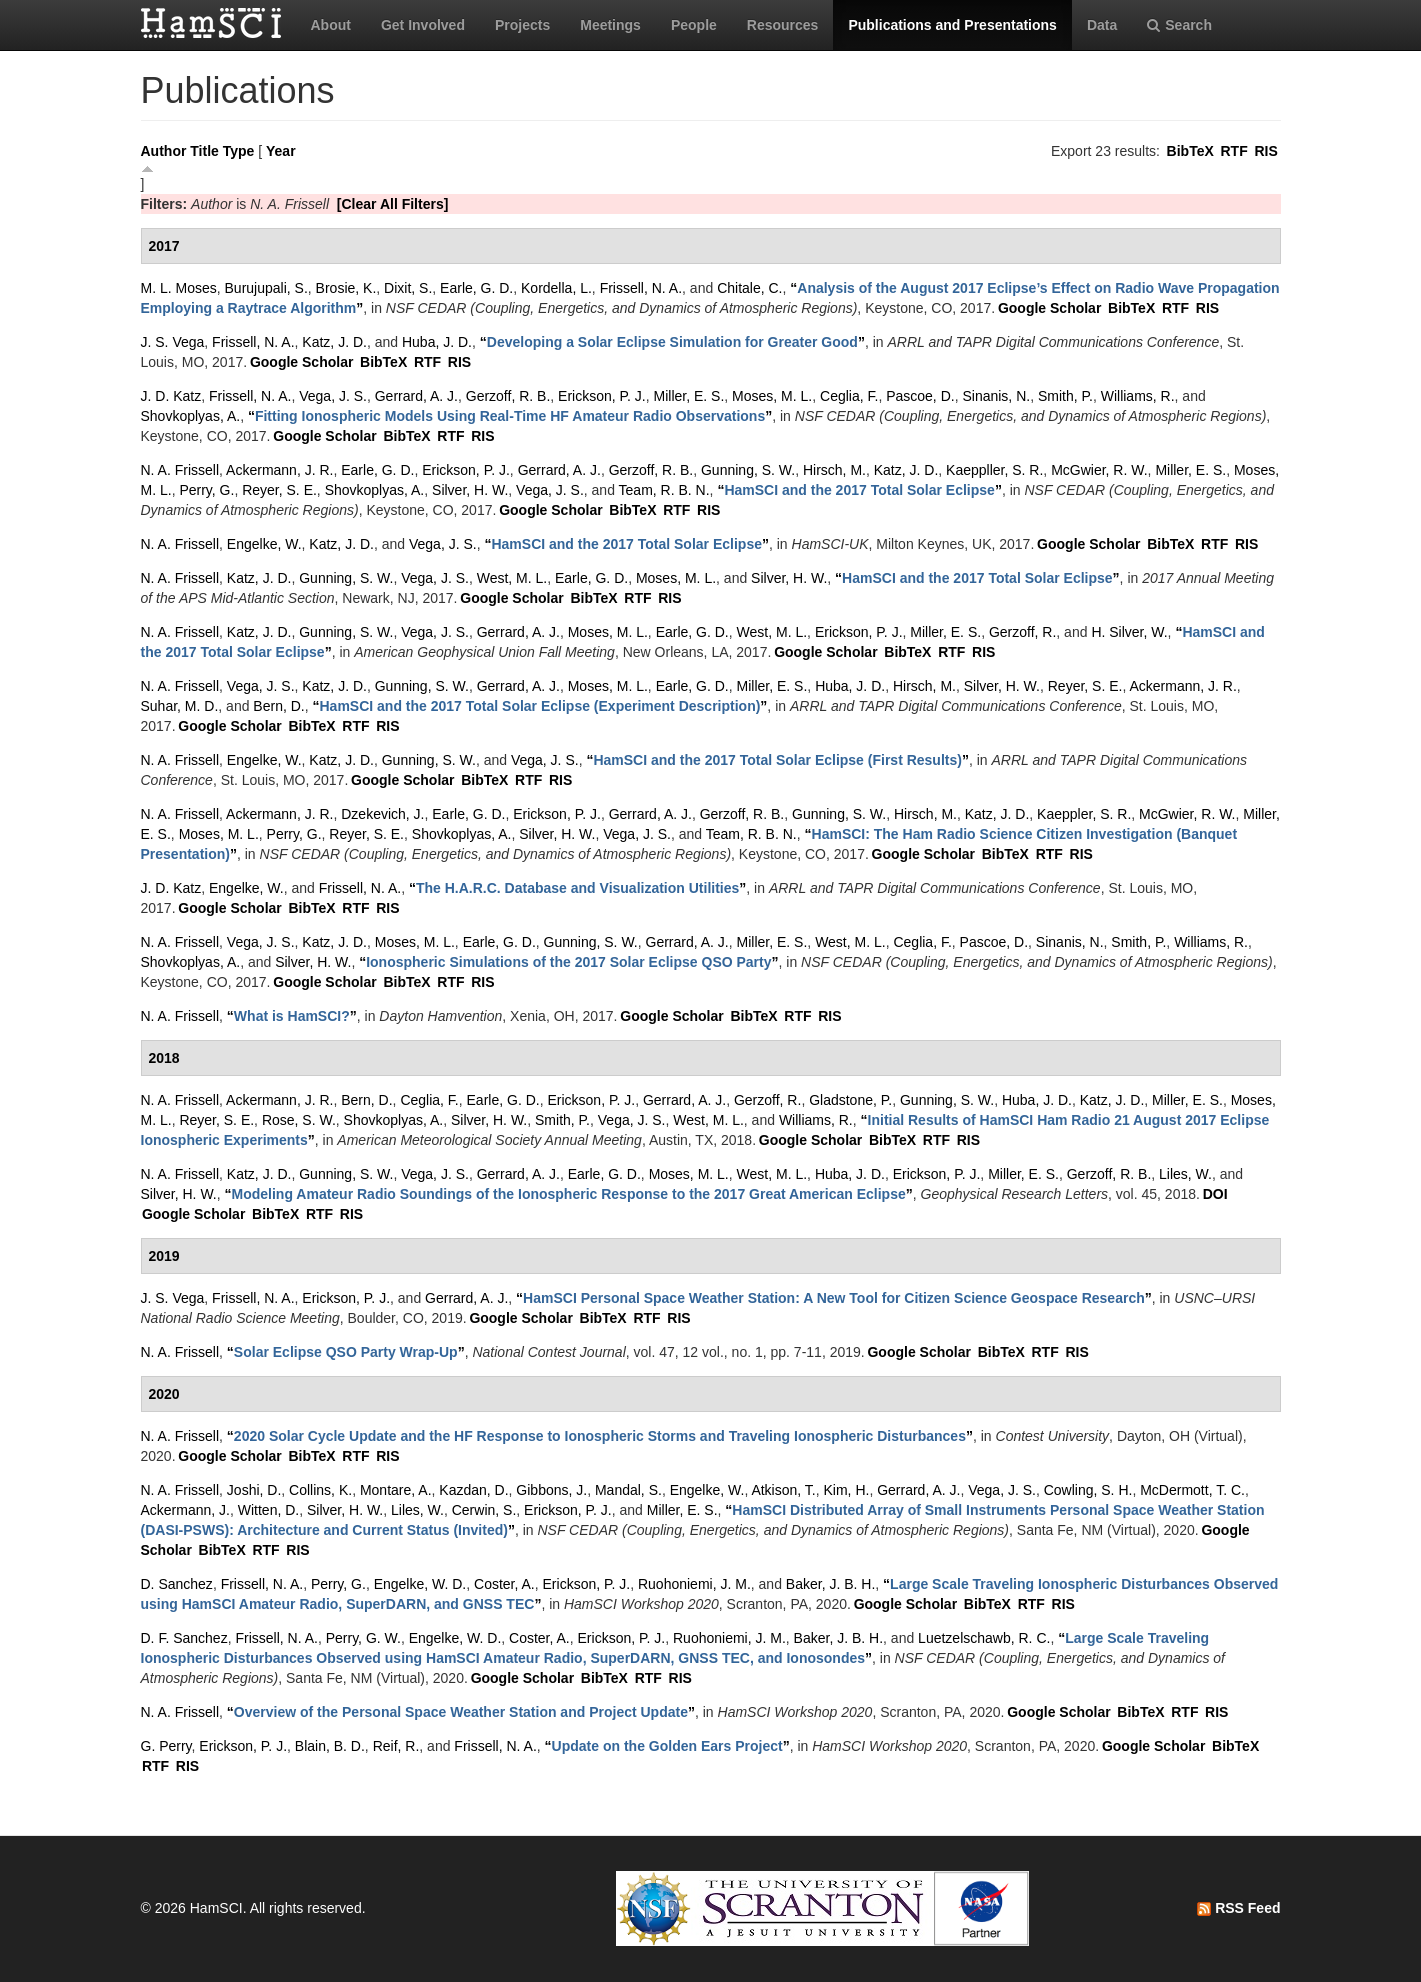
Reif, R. (396, 1746)
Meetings (610, 25)
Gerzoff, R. (1022, 632)
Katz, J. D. (334, 342)
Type (239, 151)
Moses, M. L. (772, 396)
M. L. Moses (179, 288)
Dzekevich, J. (382, 814)
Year (281, 151)
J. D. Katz (171, 396)
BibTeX (1190, 151)
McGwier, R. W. (1099, 470)
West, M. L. (512, 578)
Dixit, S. (408, 288)
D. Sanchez (177, 1584)
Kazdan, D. (473, 1490)
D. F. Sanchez (184, 1638)
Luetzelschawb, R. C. (984, 1638)
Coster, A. (504, 1584)
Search (1179, 25)
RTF (1233, 151)
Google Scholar (1049, 308)
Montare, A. (396, 1490)
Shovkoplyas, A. (191, 416)
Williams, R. (1138, 396)
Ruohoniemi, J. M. (694, 1584)
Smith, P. (1065, 396)
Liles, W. (1185, 1174)
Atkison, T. (783, 1490)
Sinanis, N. (996, 396)
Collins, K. (320, 1490)
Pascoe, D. (920, 396)
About (331, 25)
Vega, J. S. (333, 396)
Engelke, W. (264, 544)
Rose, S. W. (299, 1120)
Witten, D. (268, 1510)
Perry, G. (206, 490)
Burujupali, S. (266, 288)
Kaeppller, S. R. (994, 470)
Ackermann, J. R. (279, 470)
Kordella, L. (556, 288)
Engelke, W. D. (420, 1584)
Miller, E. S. (689, 396)
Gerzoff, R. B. (508, 396)
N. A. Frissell (180, 470)
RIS (1265, 151)
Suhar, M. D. (180, 706)
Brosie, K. (346, 288)
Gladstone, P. (850, 1100)
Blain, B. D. (330, 1746)
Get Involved (423, 25)
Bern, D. (278, 706)
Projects (522, 25)
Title (204, 151)
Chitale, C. (749, 288)
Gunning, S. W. (748, 470)
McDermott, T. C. (1192, 1490)
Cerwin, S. (484, 1510)
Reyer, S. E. (279, 490)
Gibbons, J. (551, 1490)
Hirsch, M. (834, 470)
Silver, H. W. (470, 490)
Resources (783, 25)
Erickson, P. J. (602, 396)
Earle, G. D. (476, 288)
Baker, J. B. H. (830, 1584)
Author (164, 151)
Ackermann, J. (185, 1510)
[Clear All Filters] (393, 204)
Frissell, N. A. (641, 288)
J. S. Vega (173, 342)
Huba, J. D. (437, 342)
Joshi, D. (254, 1490)
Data (1102, 25)
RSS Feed (1238, 1908)
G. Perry (166, 1746)
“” (672, 342)
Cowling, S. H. (1088, 1490)
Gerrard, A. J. (416, 396)
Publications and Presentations (952, 25)
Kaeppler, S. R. (1084, 814)
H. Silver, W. (1129, 632)
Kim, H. (847, 1490)
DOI (1215, 1194)
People (694, 25)
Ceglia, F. (849, 396)
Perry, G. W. (363, 1638)
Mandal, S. (628, 1490)
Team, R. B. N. (664, 490)
